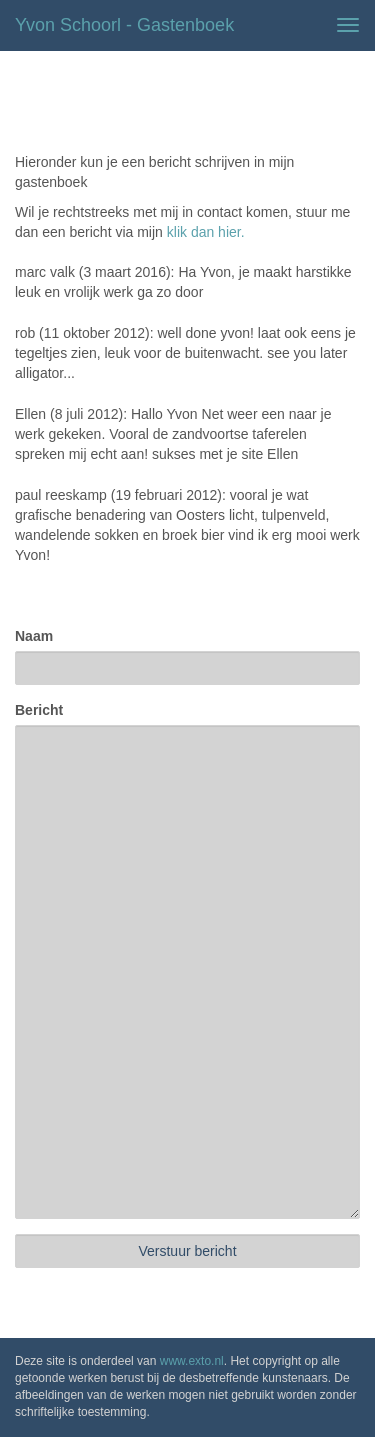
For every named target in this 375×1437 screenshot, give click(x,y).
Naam (34, 636)
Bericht (39, 710)
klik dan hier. (206, 232)
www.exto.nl (192, 1361)
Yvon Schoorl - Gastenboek (124, 25)
